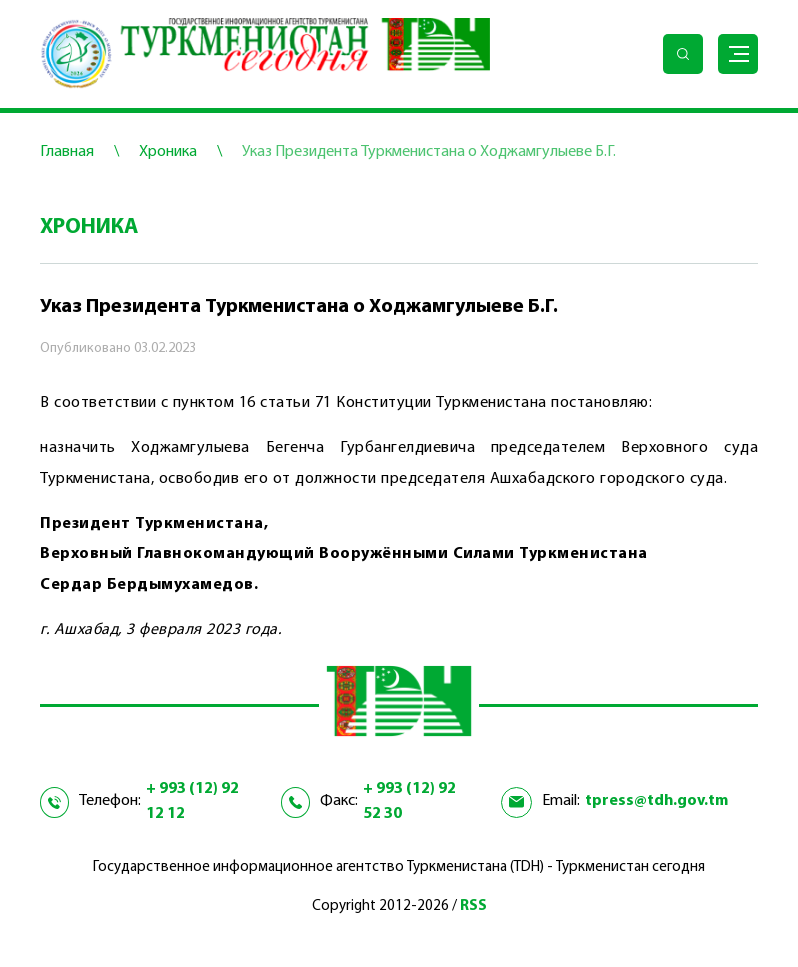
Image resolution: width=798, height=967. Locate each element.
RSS (473, 906)
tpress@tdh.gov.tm (656, 801)
